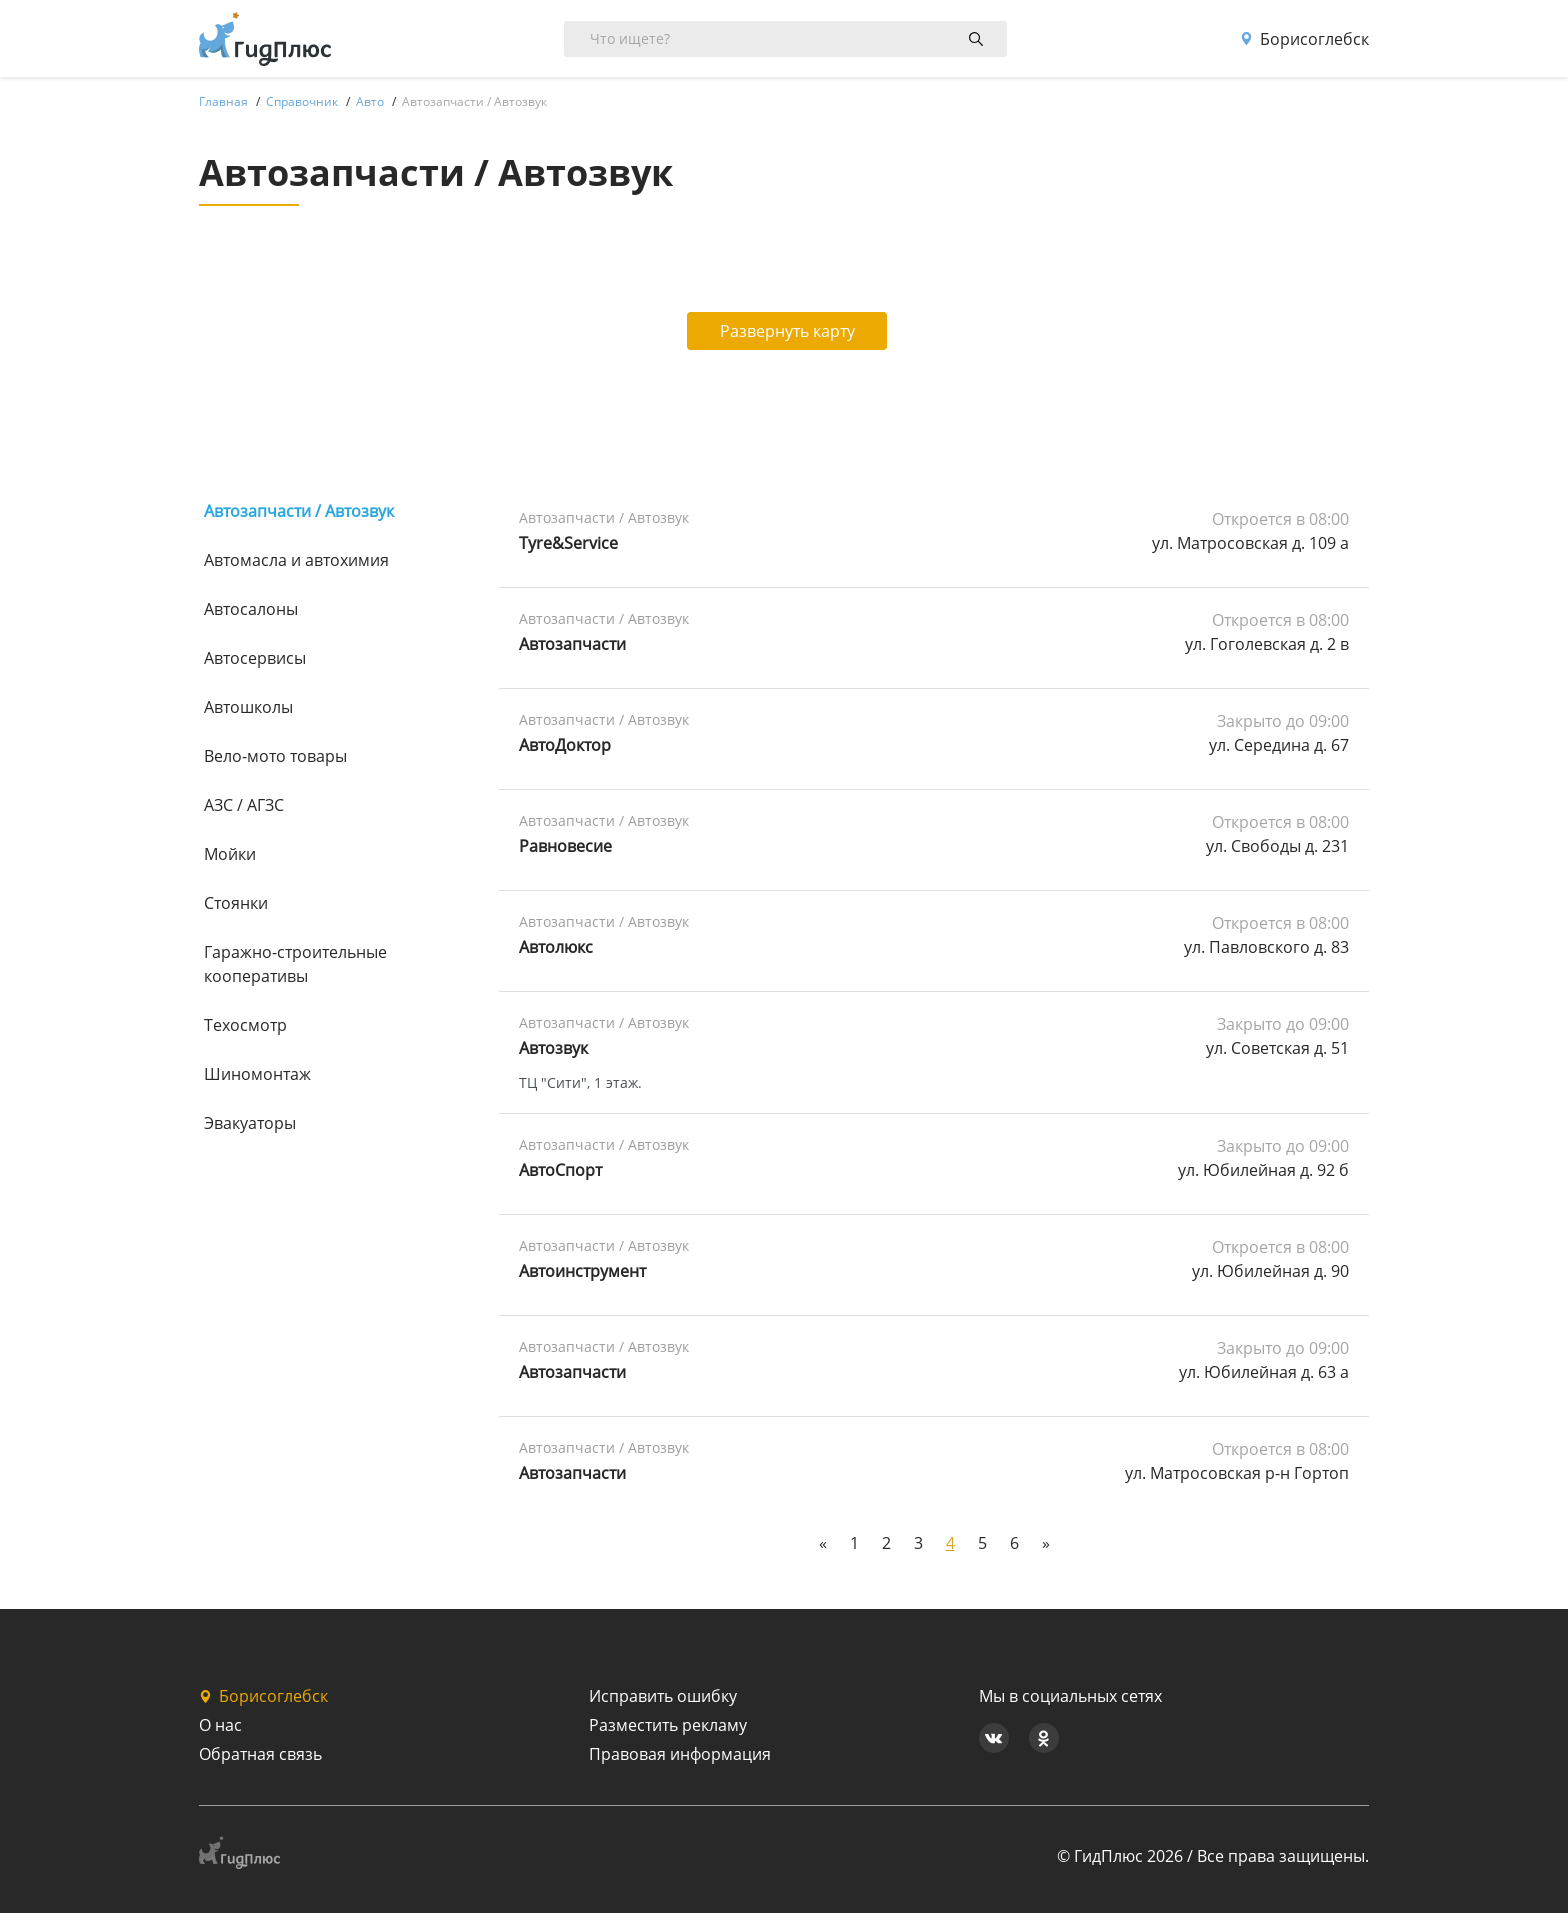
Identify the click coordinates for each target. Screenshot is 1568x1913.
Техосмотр (245, 1025)
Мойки (230, 854)
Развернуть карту (784, 331)
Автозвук (553, 1048)
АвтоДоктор (565, 745)
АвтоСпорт (560, 1170)
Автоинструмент (582, 1271)
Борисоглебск (1304, 39)
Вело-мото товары (275, 756)
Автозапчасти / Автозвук (299, 511)
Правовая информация (680, 1754)
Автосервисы (255, 658)
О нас (220, 1725)
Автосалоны (251, 609)
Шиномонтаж (257, 1074)
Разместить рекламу (668, 1725)
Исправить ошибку (663, 1696)
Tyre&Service (568, 543)
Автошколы (248, 707)
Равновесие (565, 846)
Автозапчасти (572, 644)
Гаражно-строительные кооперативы (295, 964)
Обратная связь (260, 1754)
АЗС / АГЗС (244, 805)
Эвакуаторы (250, 1123)
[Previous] (823, 1543)
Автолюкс (556, 947)
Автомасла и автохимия (296, 560)
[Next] (1046, 1543)
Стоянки (236, 903)
